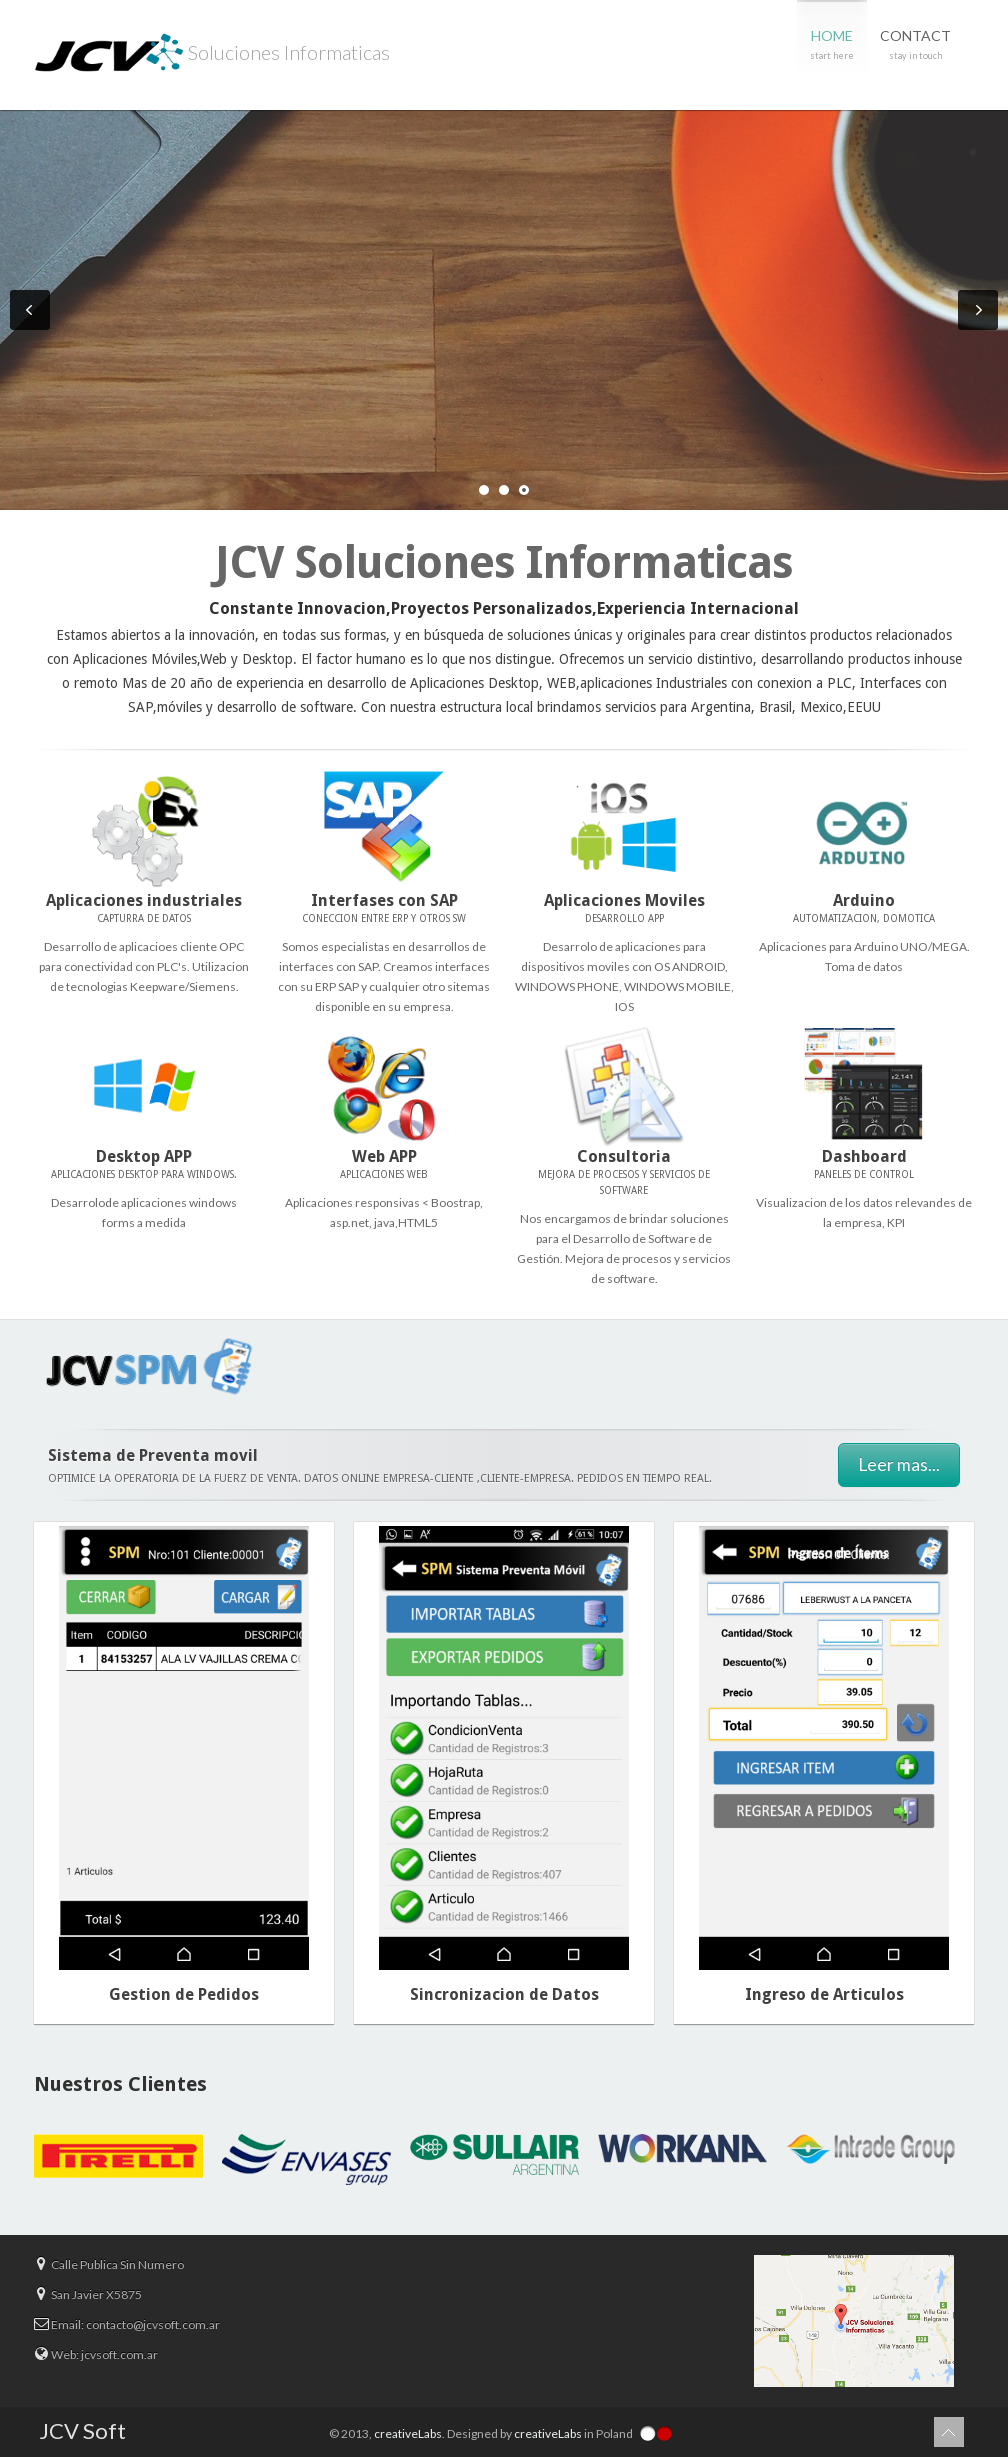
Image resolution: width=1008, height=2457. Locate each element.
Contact (915, 46)
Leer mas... (899, 1464)
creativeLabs (408, 2433)
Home (832, 46)
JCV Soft (82, 2430)
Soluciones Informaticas (212, 55)
